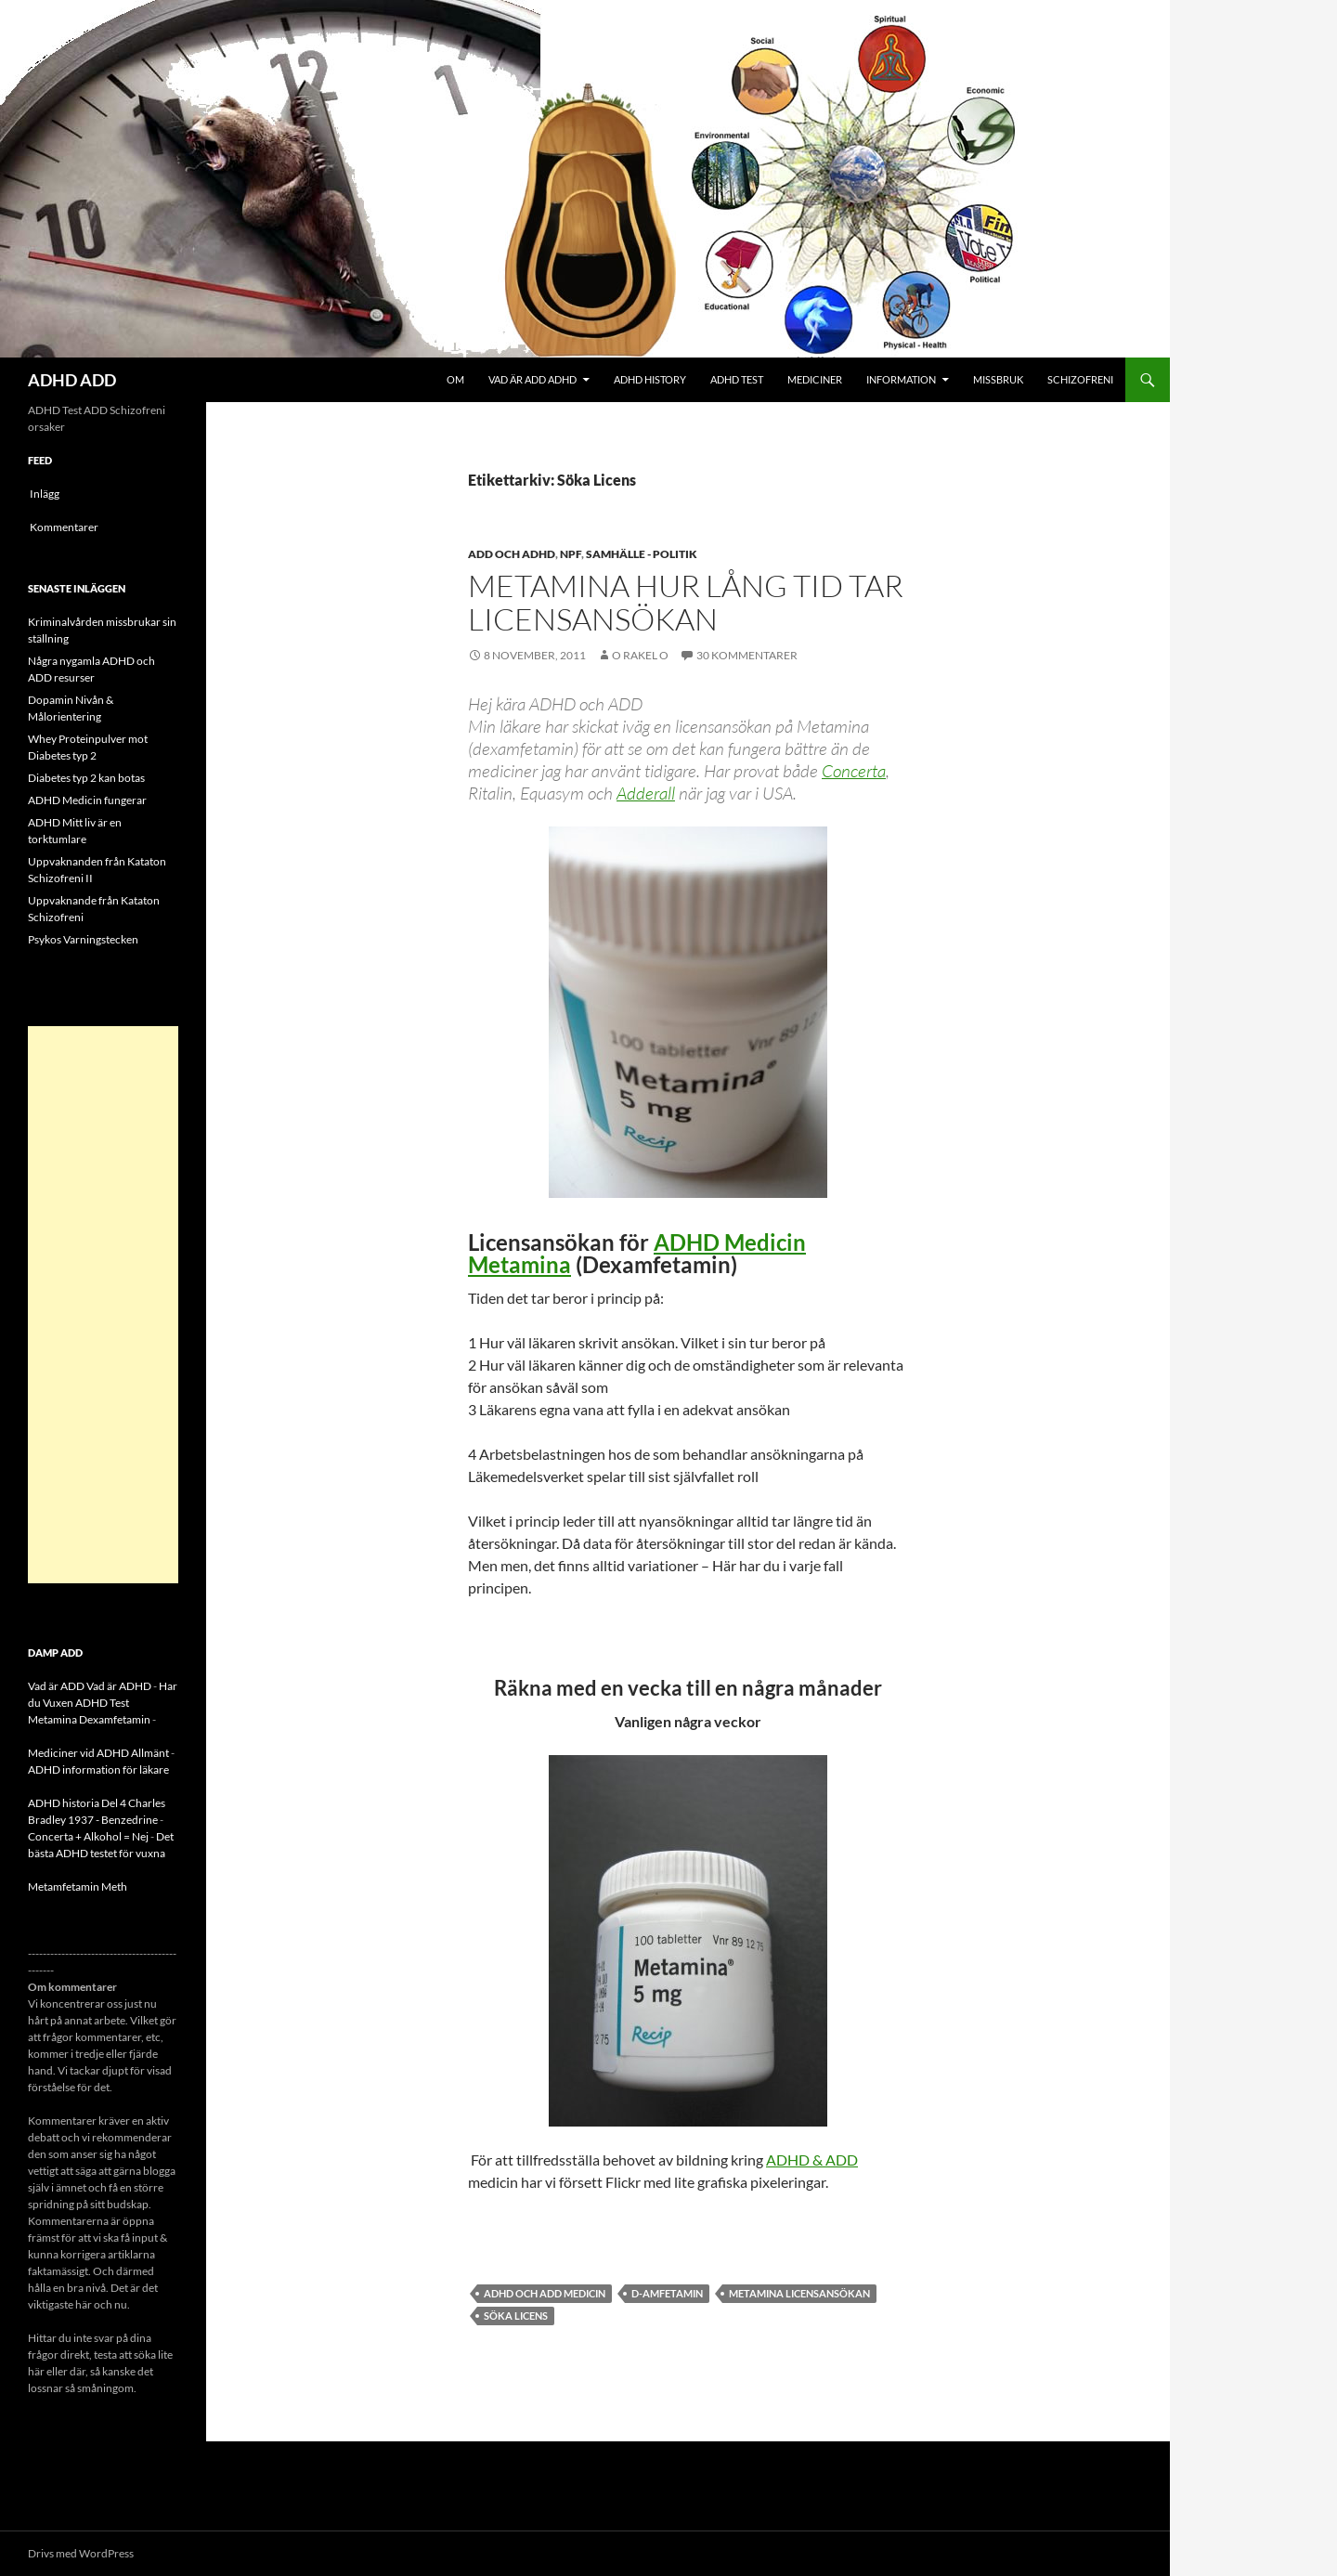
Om (455, 379)
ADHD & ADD (812, 2159)
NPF (570, 554)
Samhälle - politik (641, 554)
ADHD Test (736, 379)
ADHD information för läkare (98, 1769)
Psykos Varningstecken (83, 939)
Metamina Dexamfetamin (89, 1719)
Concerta (854, 771)
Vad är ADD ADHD (532, 379)
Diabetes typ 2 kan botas (86, 778)
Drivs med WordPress (81, 2553)
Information (901, 379)
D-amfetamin (667, 2293)
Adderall (646, 793)
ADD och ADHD (511, 554)
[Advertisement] (103, 1304)
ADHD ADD (72, 380)
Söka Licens (516, 2315)
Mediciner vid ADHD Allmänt (98, 1753)
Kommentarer (64, 527)
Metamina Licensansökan (799, 2293)
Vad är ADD (56, 1686)
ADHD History (650, 379)
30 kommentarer (747, 655)
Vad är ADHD (118, 1686)
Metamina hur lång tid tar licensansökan (685, 602)
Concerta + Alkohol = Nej (88, 1836)
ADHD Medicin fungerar (87, 800)
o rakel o (640, 655)
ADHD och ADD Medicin (544, 2293)
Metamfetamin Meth (77, 1886)
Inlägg (44, 494)
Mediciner (814, 379)
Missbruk (998, 379)
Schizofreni (1080, 379)
